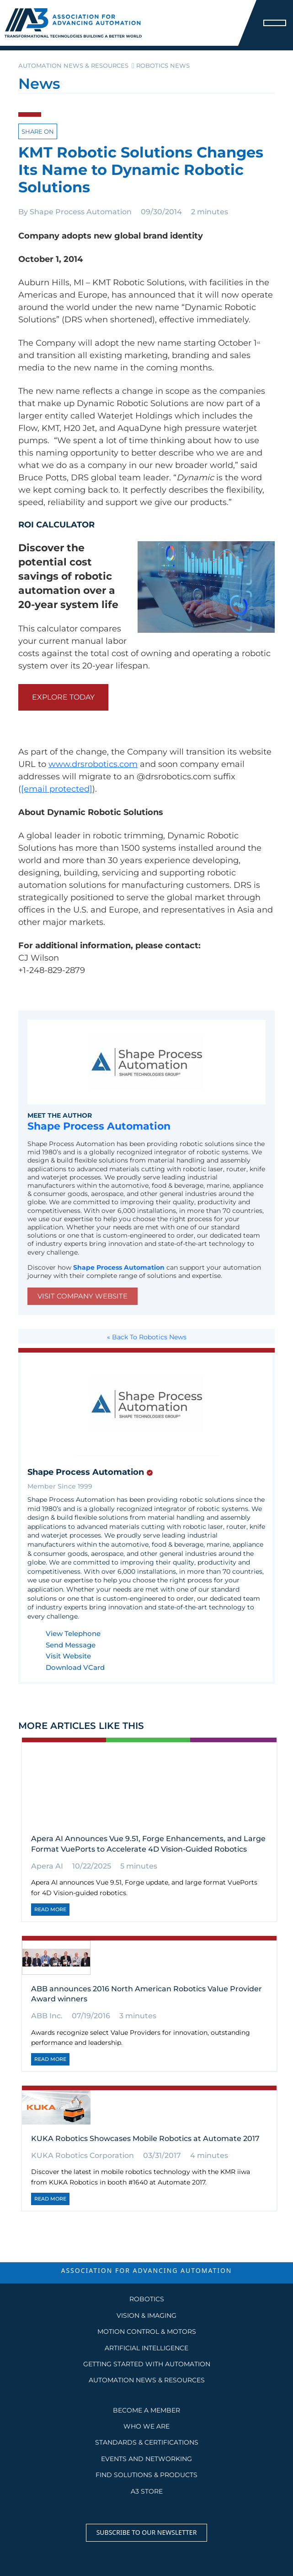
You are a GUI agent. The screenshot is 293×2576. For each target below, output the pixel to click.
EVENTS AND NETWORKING (146, 2459)
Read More (50, 1909)
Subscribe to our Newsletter (146, 2532)
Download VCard (75, 1668)
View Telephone (73, 1634)
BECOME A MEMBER (146, 2410)
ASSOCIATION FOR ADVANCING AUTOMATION (146, 2270)
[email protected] (56, 789)
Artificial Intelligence (146, 2348)
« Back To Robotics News (146, 1337)
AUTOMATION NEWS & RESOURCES (147, 2380)
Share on (37, 131)
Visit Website (68, 1656)
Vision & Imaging (146, 2315)
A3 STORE (147, 2491)
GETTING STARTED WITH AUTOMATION (146, 2364)
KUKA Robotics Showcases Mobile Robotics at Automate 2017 (145, 2138)
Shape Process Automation (81, 211)
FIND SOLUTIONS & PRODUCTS (146, 2475)
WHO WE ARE (146, 2426)
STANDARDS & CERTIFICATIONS (146, 2442)
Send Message (71, 1645)
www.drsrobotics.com (93, 764)
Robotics (146, 2299)
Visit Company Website (82, 1296)
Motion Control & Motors (146, 2331)
